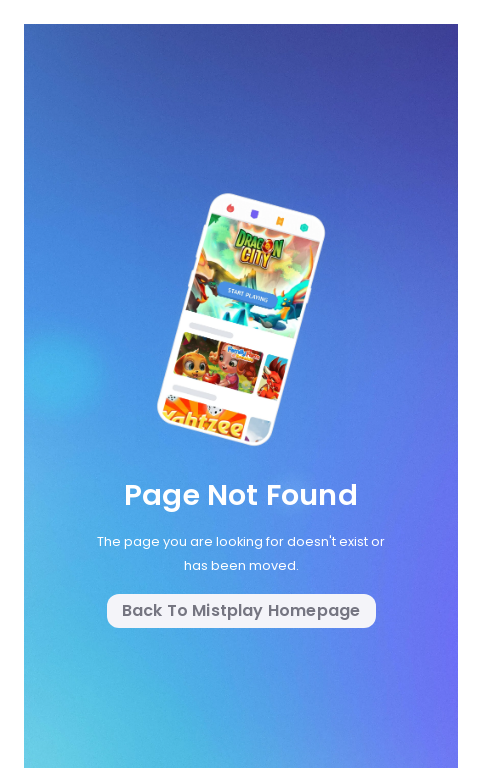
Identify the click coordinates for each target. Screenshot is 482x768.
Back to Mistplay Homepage (241, 610)
